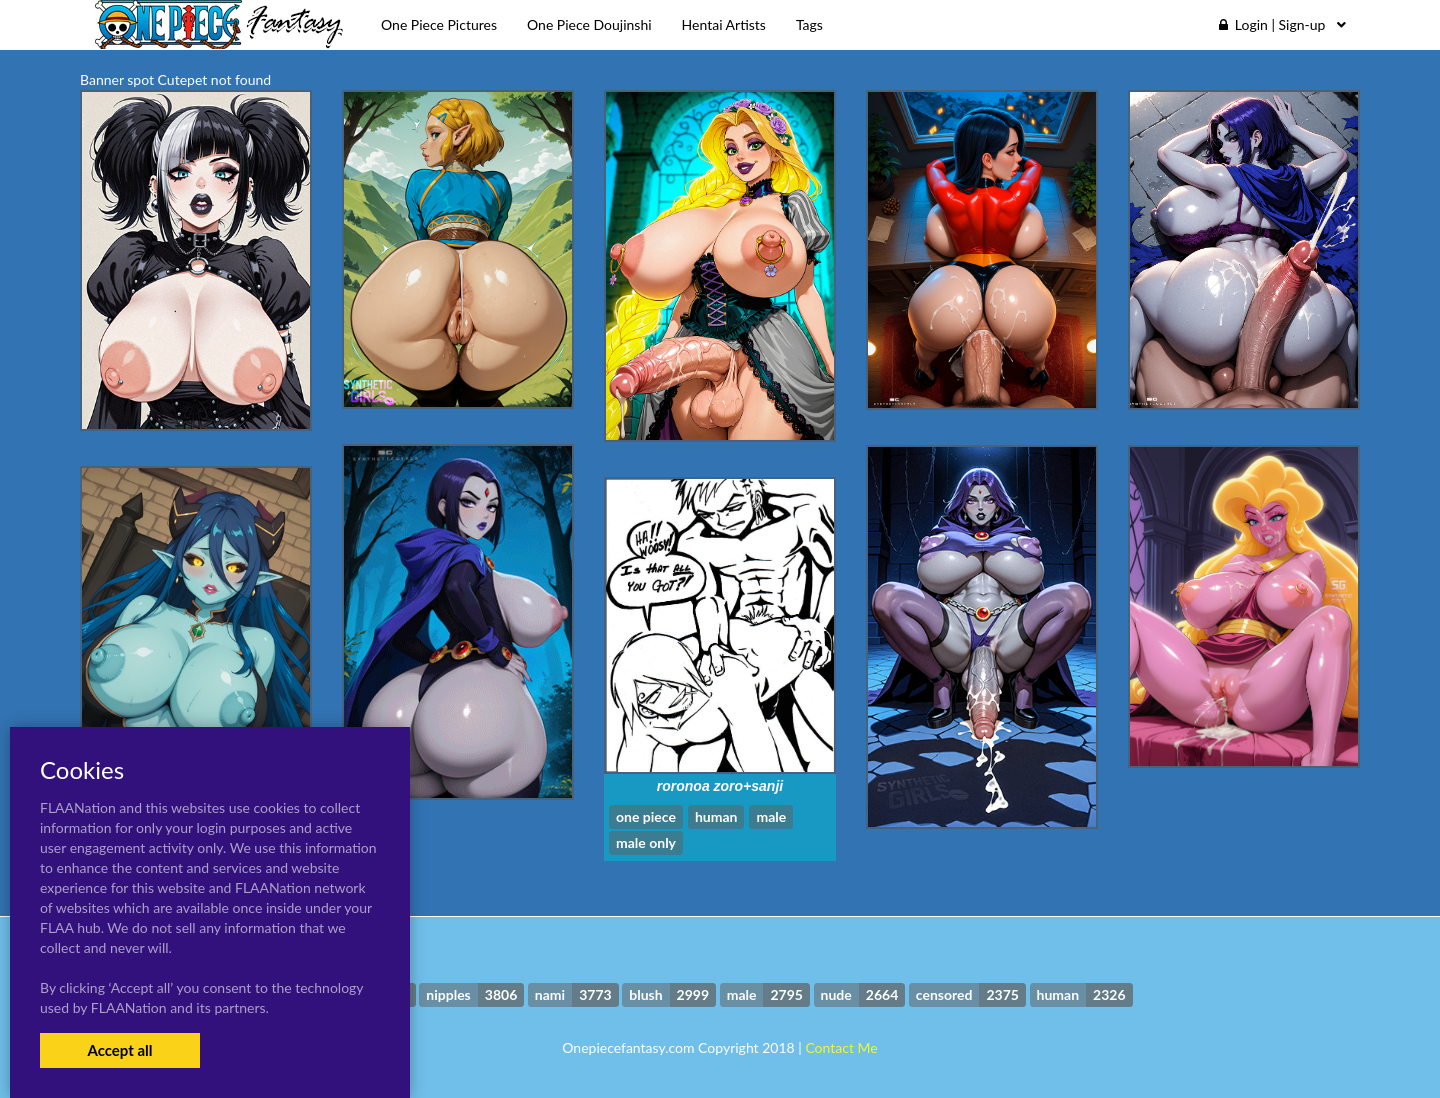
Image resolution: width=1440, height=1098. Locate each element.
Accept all (119, 1050)
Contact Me (841, 1047)
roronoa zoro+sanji (720, 786)
